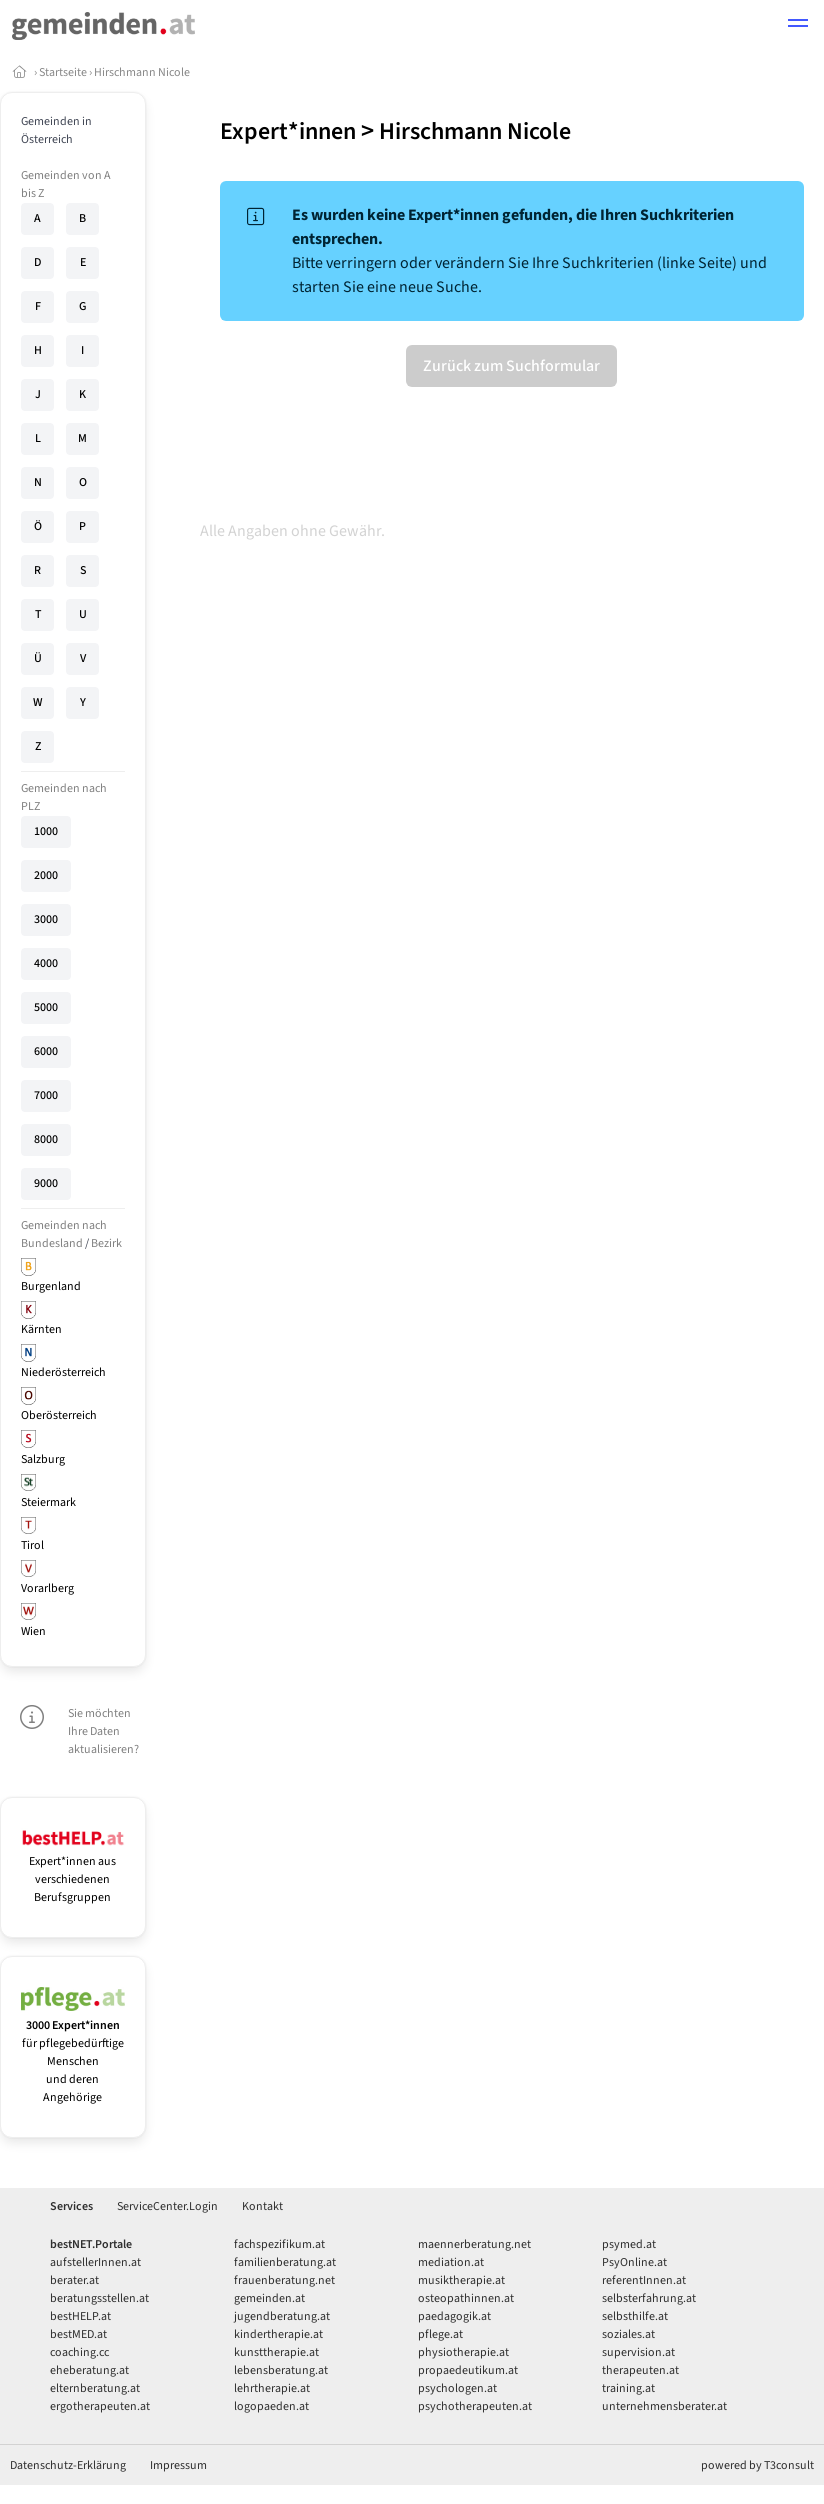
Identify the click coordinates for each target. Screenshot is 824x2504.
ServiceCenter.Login (167, 2206)
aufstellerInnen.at (95, 2262)
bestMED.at (78, 2334)
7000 (46, 1095)
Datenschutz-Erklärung (68, 2465)
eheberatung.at (89, 2370)
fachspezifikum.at (279, 2244)
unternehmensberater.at (664, 2406)
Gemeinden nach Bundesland (64, 1234)
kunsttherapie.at (276, 2352)
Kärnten (41, 1329)
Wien (33, 1631)
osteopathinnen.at (466, 2298)
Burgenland (51, 1286)
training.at (628, 2388)
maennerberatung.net (474, 2244)
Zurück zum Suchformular (511, 366)
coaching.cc (79, 2352)
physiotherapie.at (463, 2352)
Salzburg (43, 1459)
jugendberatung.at (282, 2316)
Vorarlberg (47, 1588)
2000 (46, 875)
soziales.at (628, 2334)
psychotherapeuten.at (475, 2406)
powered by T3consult (757, 2465)
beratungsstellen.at (99, 2298)
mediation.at (451, 2262)
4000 (46, 963)
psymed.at (629, 2244)
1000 (46, 831)
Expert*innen (288, 131)
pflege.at (440, 2334)
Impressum (178, 2465)
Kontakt (262, 2206)
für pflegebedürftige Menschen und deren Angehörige (73, 2052)
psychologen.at (457, 2388)
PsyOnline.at (634, 2262)
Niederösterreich (63, 1372)
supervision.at (638, 2352)
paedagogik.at (454, 2316)
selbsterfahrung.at (649, 2298)
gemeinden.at (269, 2298)
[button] (798, 26)
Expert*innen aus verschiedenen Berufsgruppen (73, 1870)
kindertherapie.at (278, 2334)
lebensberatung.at (281, 2370)
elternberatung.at (95, 2388)
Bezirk (106, 1243)
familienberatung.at (285, 2262)
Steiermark (48, 1502)
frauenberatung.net (284, 2280)
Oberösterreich (59, 1415)
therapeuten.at (640, 2370)
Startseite (63, 72)
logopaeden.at (271, 2406)
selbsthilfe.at (635, 2316)
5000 (46, 1007)
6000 (46, 1051)
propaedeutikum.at (468, 2370)
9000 (46, 1183)
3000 (46, 919)
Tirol (32, 1545)
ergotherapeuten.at (100, 2406)
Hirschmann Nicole (142, 72)
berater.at (74, 2280)
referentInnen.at (644, 2280)
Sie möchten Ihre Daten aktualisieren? (103, 1731)
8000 (46, 1139)
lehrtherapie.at (272, 2388)
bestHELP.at (80, 2316)
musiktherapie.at (461, 2280)
